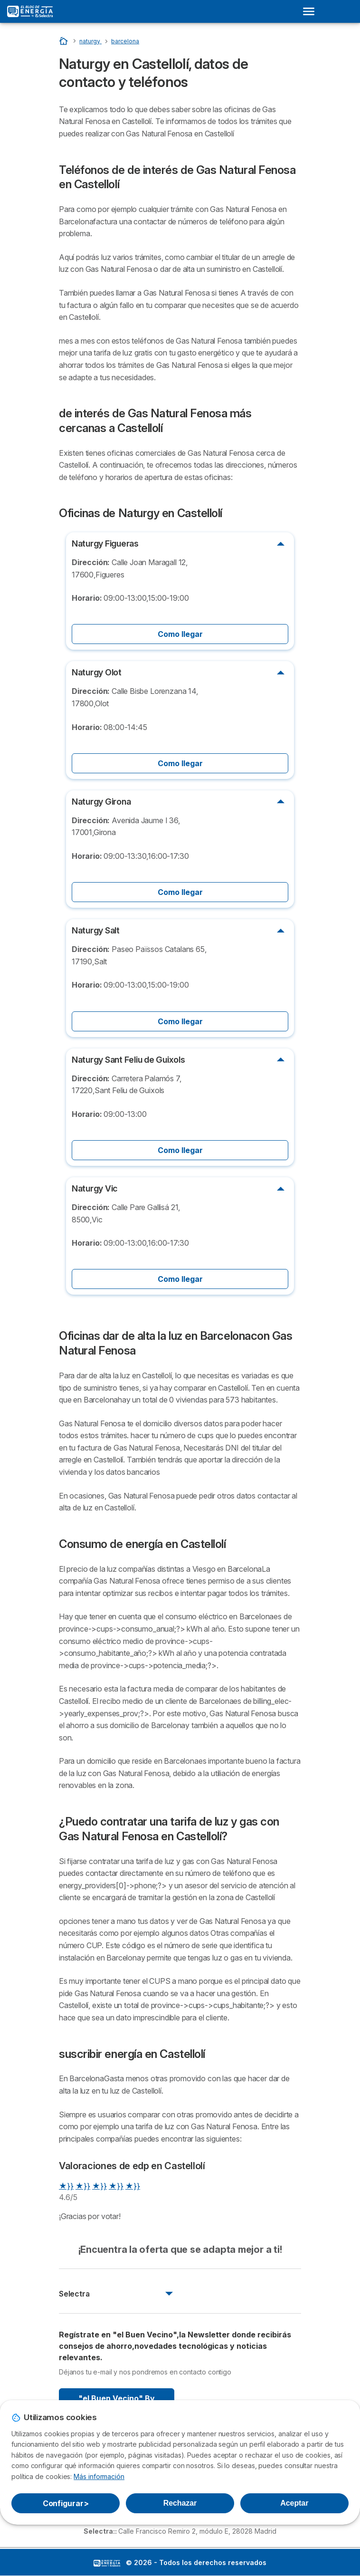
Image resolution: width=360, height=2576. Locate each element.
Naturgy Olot (97, 672)
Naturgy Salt (96, 930)
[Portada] (64, 40)
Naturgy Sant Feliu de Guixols (128, 1060)
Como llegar (180, 634)
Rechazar (180, 2503)
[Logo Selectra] (30, 11)
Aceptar (294, 2503)
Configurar (66, 2503)
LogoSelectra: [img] (107, 2563)
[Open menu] (311, 11)
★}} (66, 2186)
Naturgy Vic (95, 1188)
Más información (99, 2476)
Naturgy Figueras (105, 543)
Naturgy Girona (101, 802)
